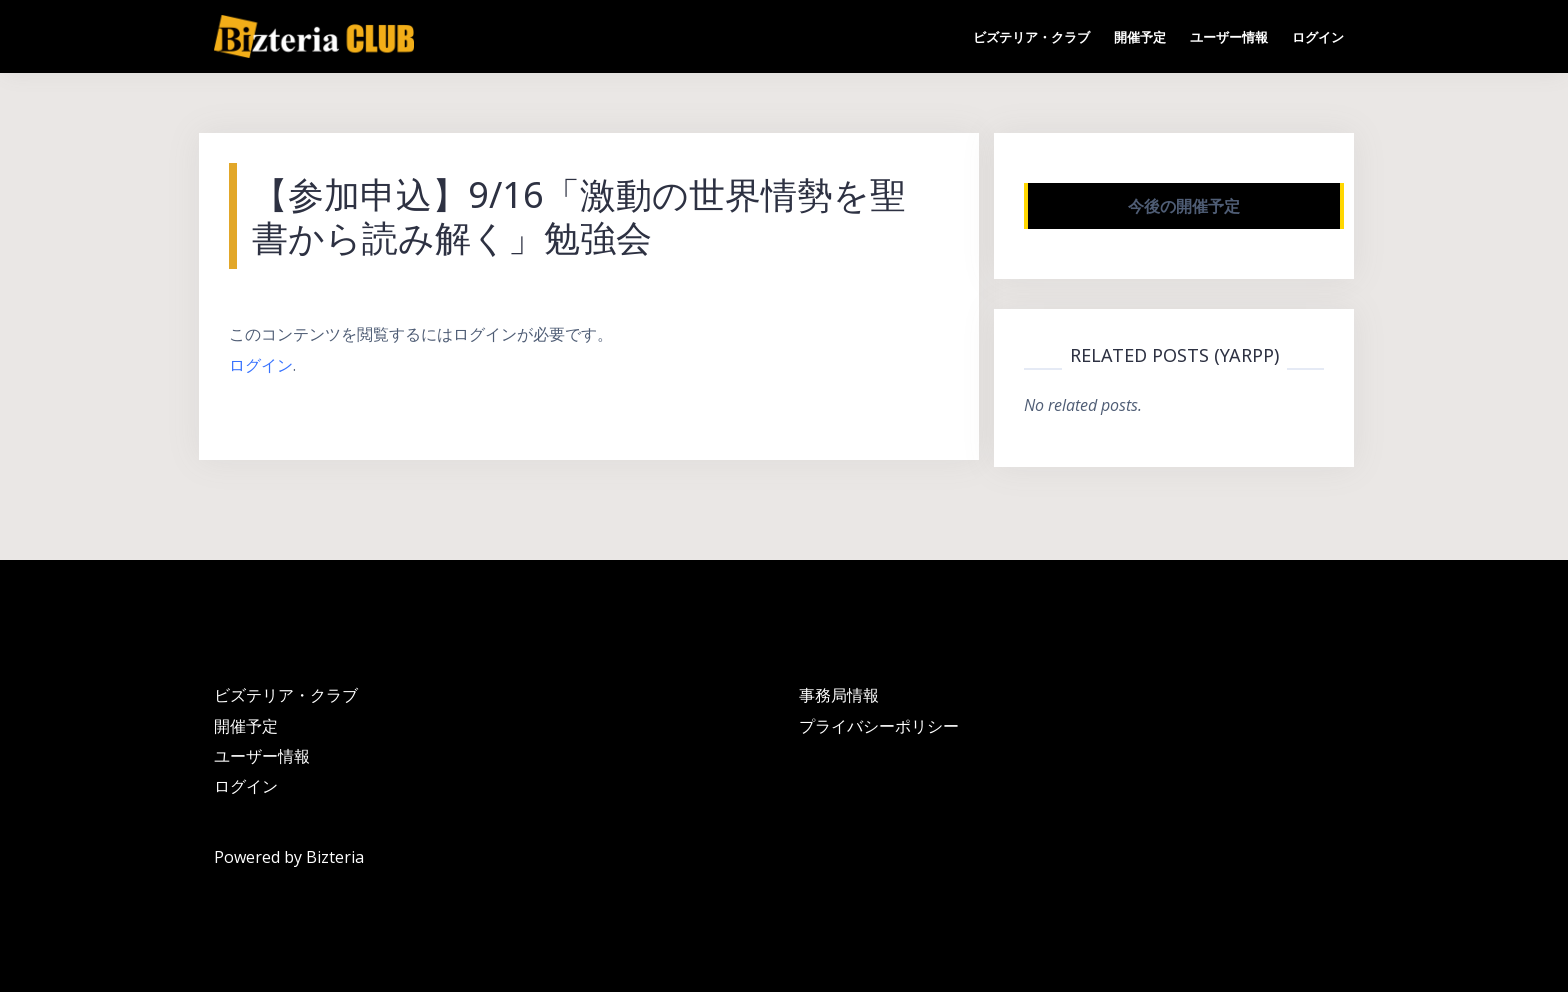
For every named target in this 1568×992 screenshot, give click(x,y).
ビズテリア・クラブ (1031, 37)
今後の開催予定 (1184, 206)
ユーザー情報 (1229, 37)
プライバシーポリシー (879, 726)
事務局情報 (839, 695)
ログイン (1318, 37)
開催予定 (1140, 37)
